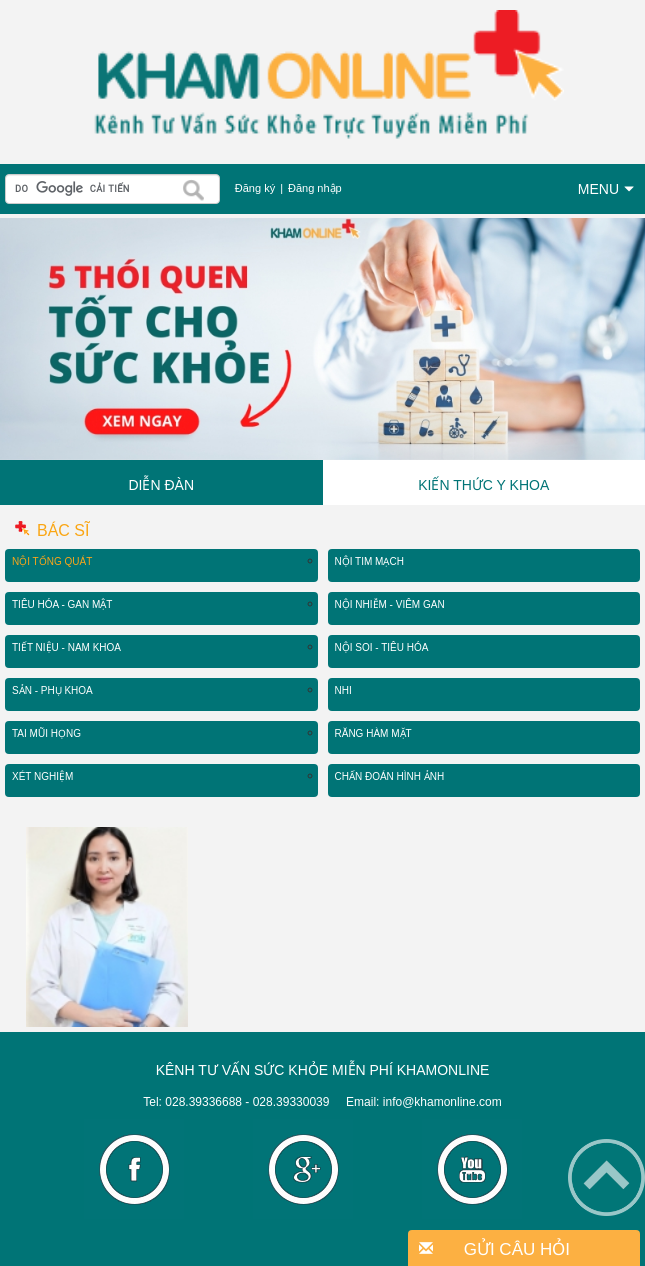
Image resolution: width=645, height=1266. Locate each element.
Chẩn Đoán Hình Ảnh (390, 776)
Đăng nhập (315, 188)
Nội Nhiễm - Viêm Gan (390, 604)
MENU (606, 189)
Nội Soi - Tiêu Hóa (382, 647)
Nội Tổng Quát (52, 561)
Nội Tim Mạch (369, 561)
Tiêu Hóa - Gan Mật (62, 604)
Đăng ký (255, 188)
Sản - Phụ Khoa (52, 690)
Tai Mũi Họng (46, 733)
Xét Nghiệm (42, 776)
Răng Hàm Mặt (373, 733)
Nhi (343, 690)
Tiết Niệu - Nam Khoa (66, 647)
